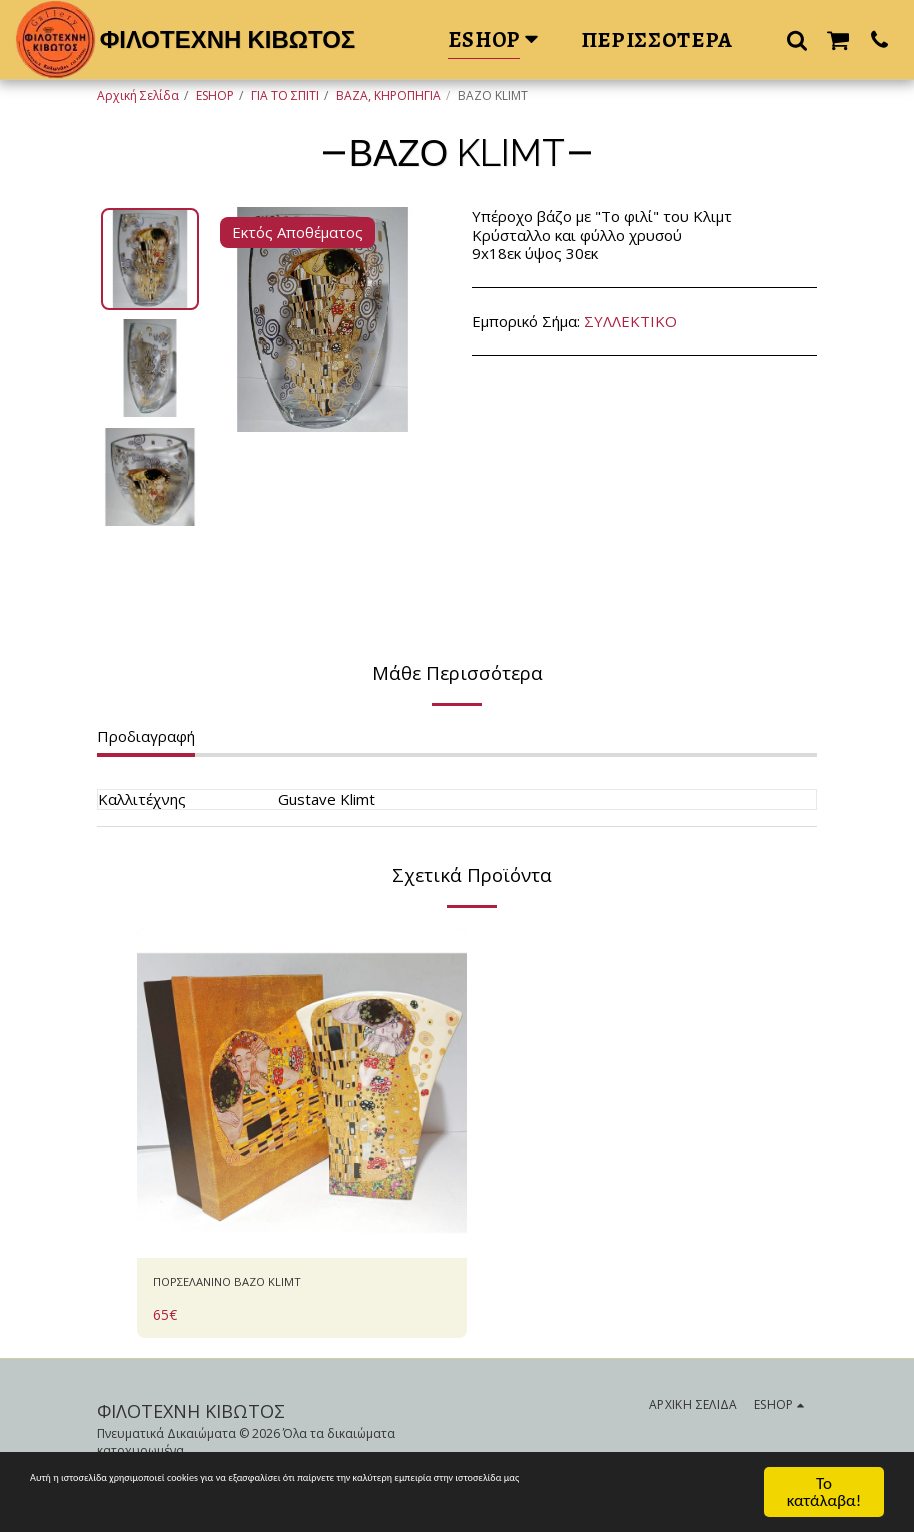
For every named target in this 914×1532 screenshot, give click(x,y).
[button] (797, 39)
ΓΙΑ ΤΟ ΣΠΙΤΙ (285, 95)
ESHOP (215, 95)
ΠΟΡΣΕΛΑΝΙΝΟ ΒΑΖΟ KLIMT (255, 1285)
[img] (302, 1093)
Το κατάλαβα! (824, 1491)
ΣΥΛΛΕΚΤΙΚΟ (630, 321)
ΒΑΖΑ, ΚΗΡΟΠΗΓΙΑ (388, 95)
